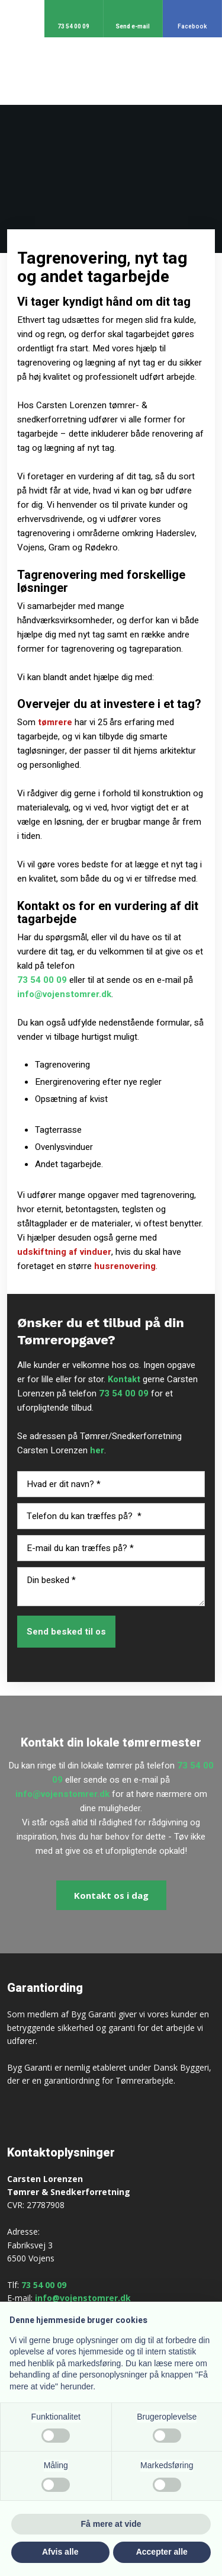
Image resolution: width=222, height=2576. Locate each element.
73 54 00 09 (42, 979)
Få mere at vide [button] (111, 2524)
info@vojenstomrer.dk (64, 994)
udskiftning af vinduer (64, 1251)
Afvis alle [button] (60, 2551)
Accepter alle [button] (162, 2551)
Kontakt (124, 1379)
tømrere (55, 722)
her (97, 1450)
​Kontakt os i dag (111, 1895)
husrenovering (125, 1266)
